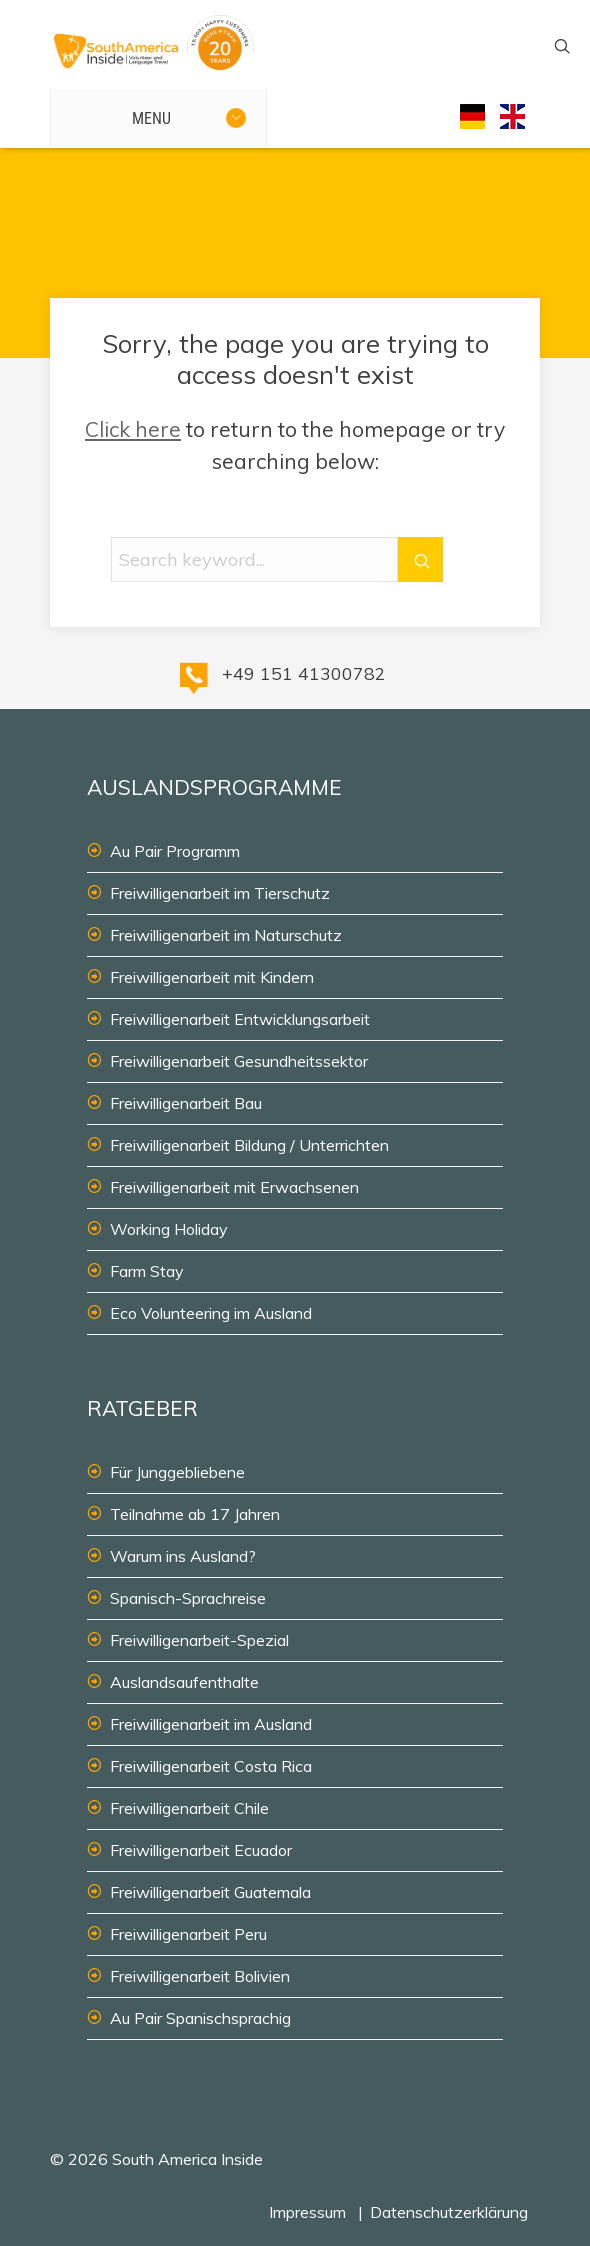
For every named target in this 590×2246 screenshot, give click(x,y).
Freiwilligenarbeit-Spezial (199, 1640)
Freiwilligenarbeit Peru (188, 1934)
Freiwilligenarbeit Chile (189, 1808)
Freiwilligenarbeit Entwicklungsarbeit (240, 1019)
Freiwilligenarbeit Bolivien (200, 1976)
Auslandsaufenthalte (184, 1682)
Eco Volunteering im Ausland (211, 1313)
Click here (133, 429)
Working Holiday (169, 1229)
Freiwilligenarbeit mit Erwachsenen (234, 1187)
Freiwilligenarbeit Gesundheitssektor (239, 1061)
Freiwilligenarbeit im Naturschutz (226, 935)
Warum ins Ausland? (183, 1556)
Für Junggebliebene (177, 1472)
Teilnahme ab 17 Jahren (195, 1514)
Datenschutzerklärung (449, 2212)
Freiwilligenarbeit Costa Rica (211, 1766)
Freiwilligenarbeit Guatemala (210, 1892)
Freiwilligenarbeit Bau (186, 1103)
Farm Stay (147, 1271)
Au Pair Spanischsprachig (200, 2018)
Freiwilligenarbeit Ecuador (201, 1850)
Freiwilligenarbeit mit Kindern (212, 977)
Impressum (307, 2212)
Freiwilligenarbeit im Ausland (211, 1724)
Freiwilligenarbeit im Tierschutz (220, 893)
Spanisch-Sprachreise (188, 1598)
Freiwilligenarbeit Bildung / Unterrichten (249, 1145)
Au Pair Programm (175, 851)
